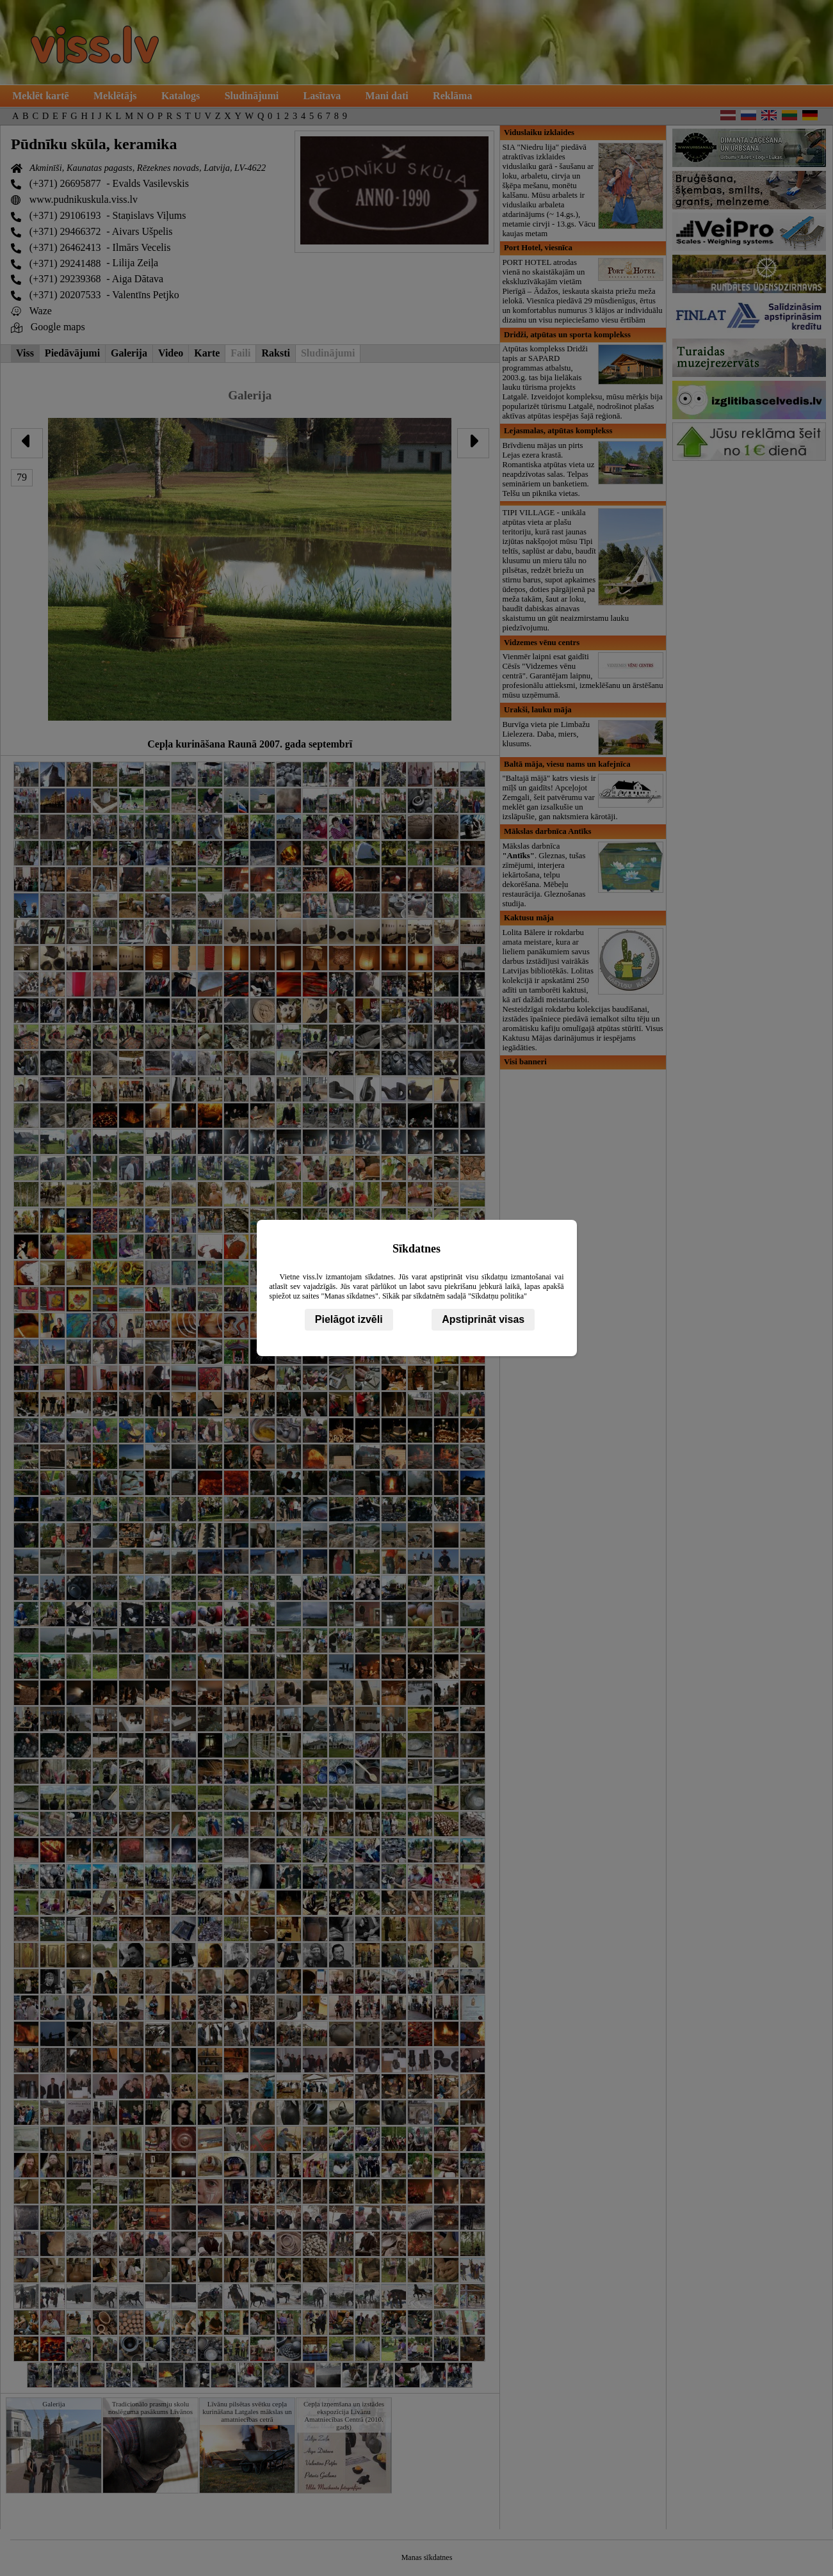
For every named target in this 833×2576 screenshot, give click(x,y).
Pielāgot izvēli (349, 1319)
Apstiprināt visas (483, 1319)
